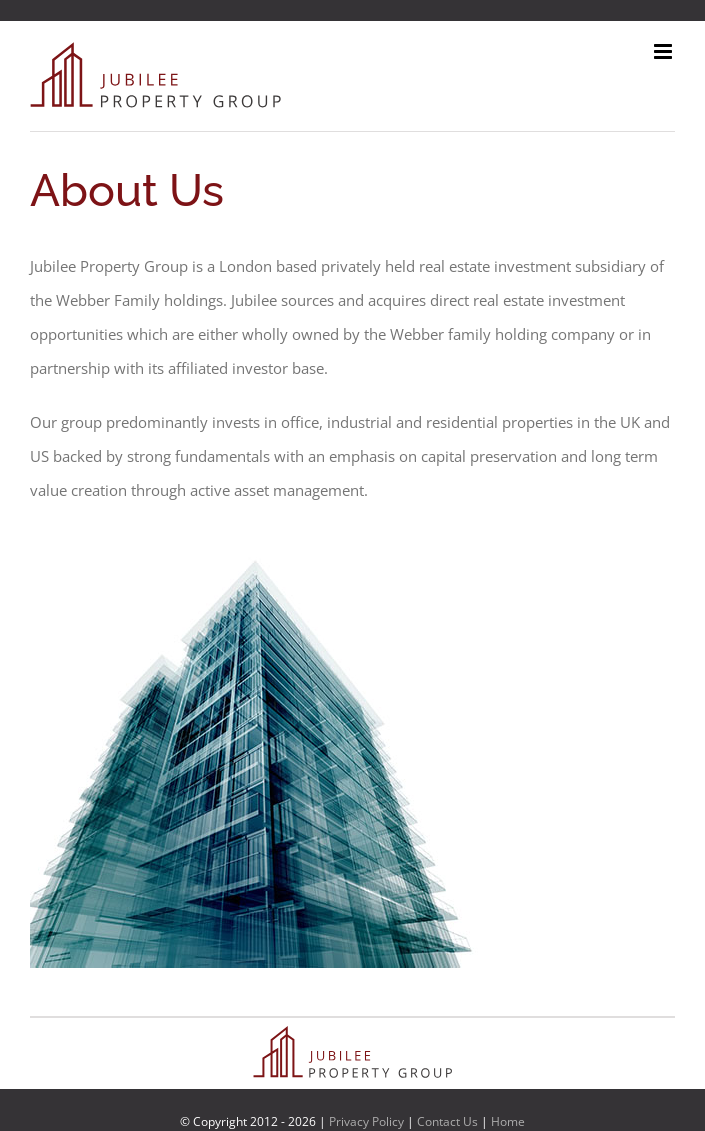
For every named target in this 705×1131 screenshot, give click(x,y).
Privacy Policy (366, 1121)
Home (508, 1121)
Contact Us (447, 1121)
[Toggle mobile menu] (664, 51)
